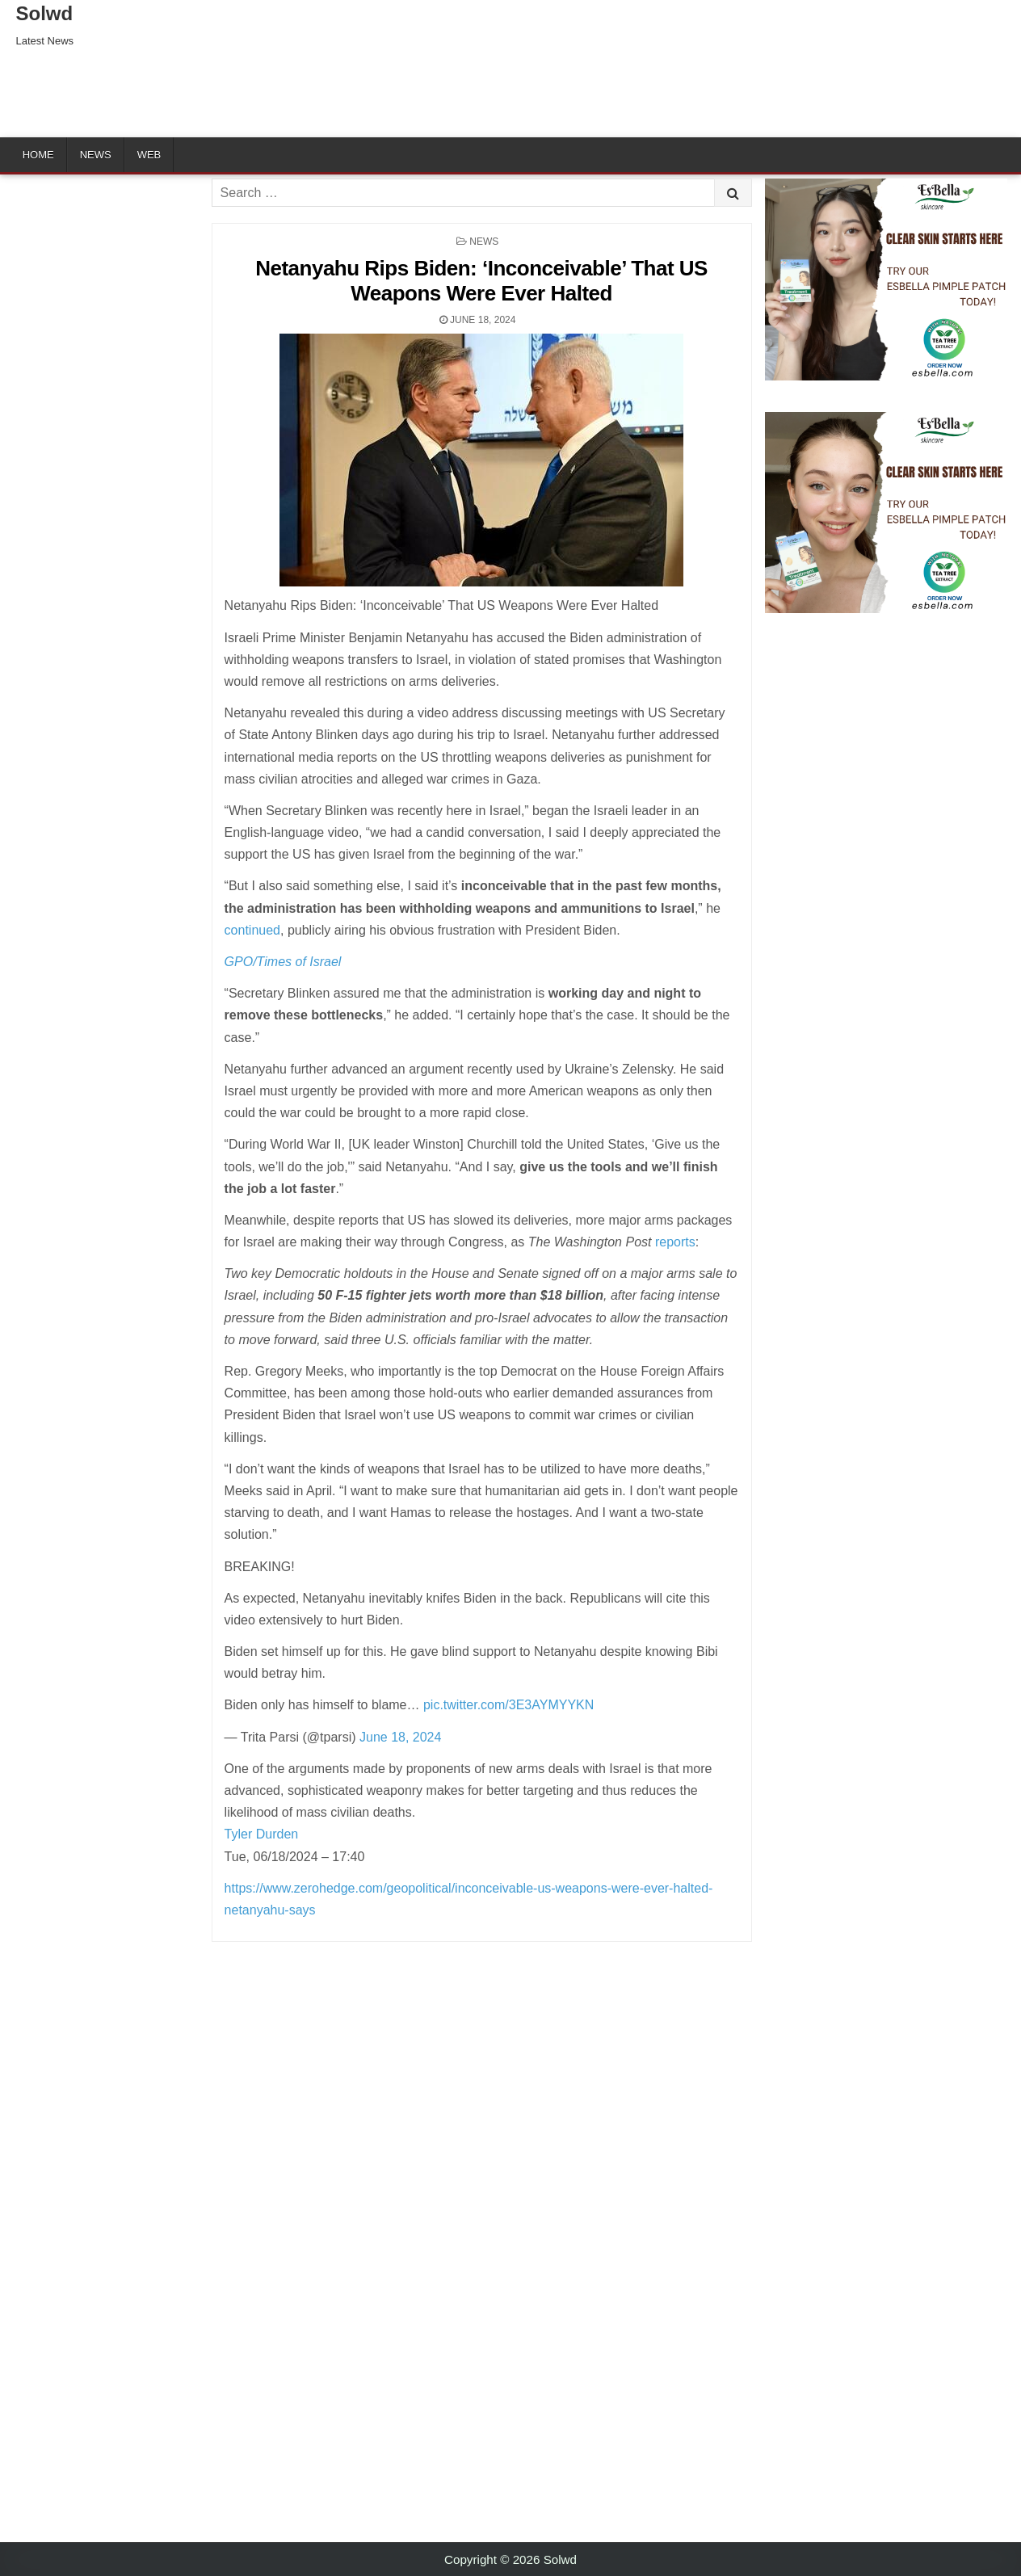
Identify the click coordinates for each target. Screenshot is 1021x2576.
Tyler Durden (262, 1834)
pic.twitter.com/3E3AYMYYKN (508, 1705)
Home (38, 155)
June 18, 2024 (400, 1737)
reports (675, 1242)
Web (149, 155)
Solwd (45, 13)
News (95, 155)
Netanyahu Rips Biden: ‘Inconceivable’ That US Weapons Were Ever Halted (481, 280)
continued (252, 930)
